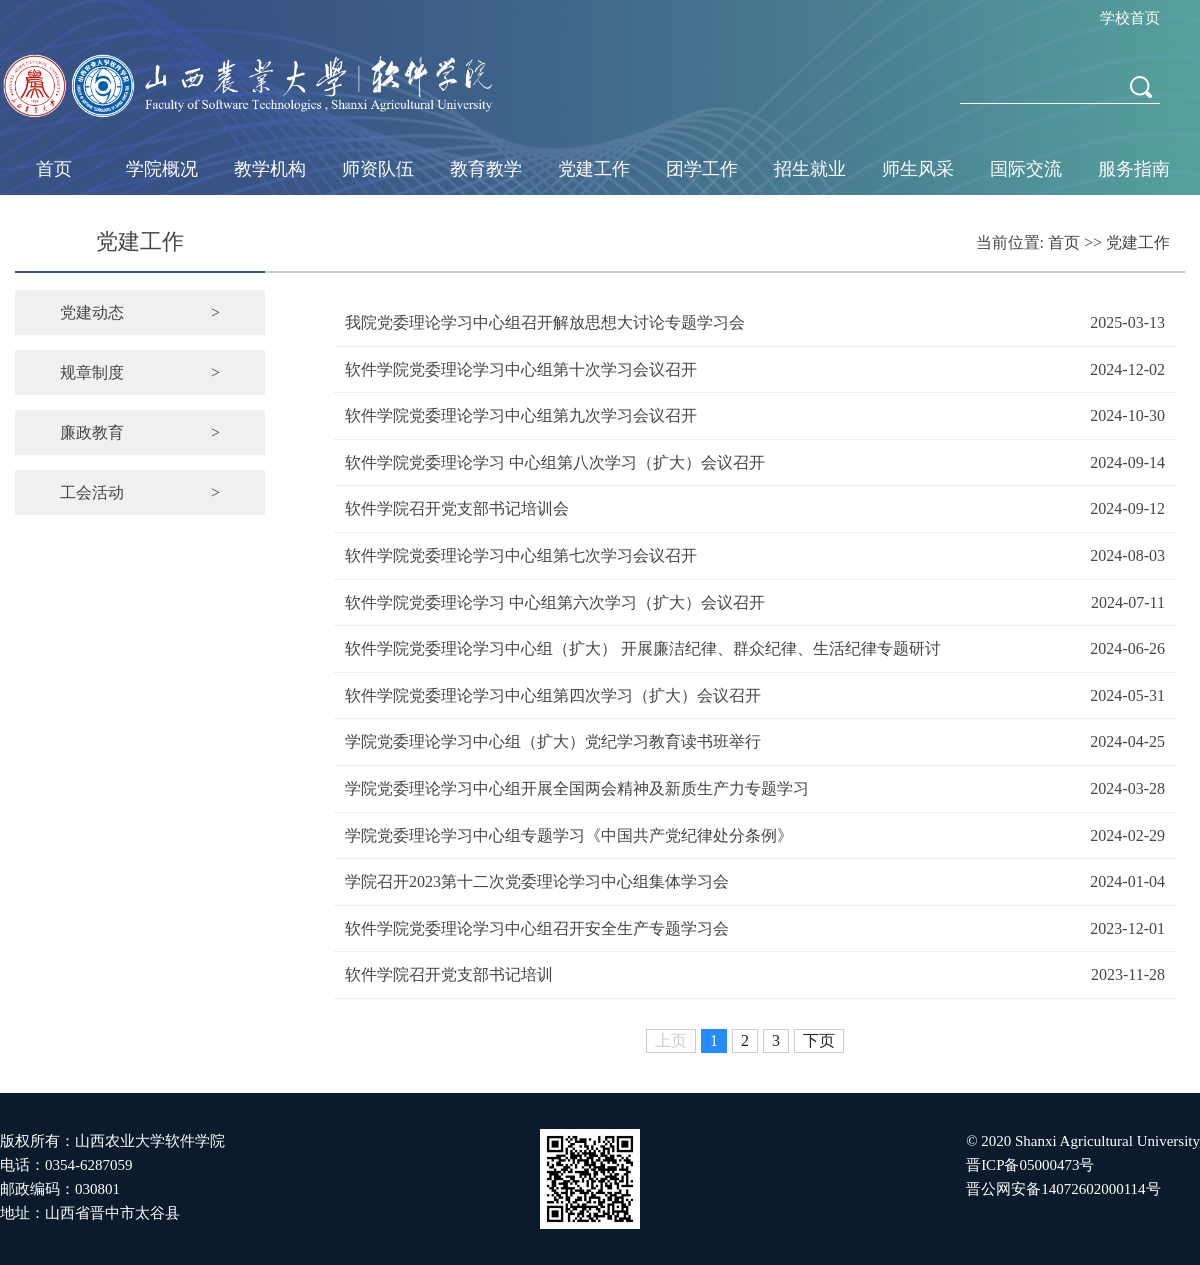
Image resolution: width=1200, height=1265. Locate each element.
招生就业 (810, 169)
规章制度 (140, 372)
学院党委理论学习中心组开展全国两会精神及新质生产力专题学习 (577, 788)
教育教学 (486, 169)
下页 (819, 1040)
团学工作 (702, 169)
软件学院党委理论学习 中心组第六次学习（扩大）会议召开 (555, 602)
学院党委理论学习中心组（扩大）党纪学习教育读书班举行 (553, 741)
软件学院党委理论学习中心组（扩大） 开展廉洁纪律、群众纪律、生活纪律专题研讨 (643, 648)
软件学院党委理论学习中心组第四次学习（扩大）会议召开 (553, 695)
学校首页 (1130, 18)
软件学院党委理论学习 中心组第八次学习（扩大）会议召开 (555, 462)
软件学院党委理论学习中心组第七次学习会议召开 (521, 555)
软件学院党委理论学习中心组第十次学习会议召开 (521, 369)
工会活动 (140, 492)
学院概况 (162, 169)
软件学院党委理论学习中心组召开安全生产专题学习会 (537, 928)
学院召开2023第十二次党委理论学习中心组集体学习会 (537, 881)
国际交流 (1026, 169)
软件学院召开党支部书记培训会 (457, 508)
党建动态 (140, 312)
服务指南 (1134, 169)
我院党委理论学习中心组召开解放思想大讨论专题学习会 (545, 322)
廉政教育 (140, 432)
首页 (54, 169)
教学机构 (270, 169)
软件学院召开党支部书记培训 (449, 974)
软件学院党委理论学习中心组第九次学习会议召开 (521, 415)
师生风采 (918, 169)
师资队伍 (378, 169)
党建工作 (594, 169)
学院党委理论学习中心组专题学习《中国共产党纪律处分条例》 (569, 835)
